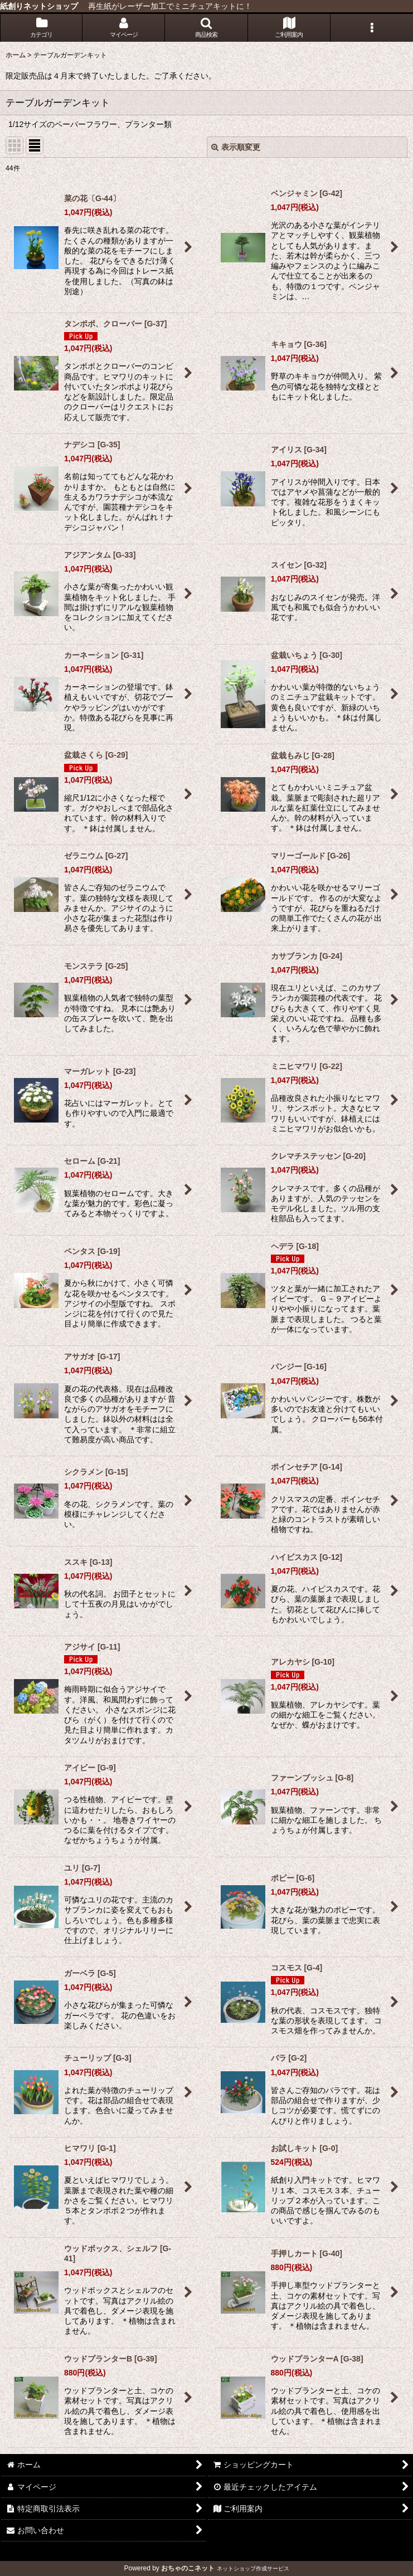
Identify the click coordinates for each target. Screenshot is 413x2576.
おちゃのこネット (188, 2568)
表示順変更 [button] (235, 147)
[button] (206, 27)
